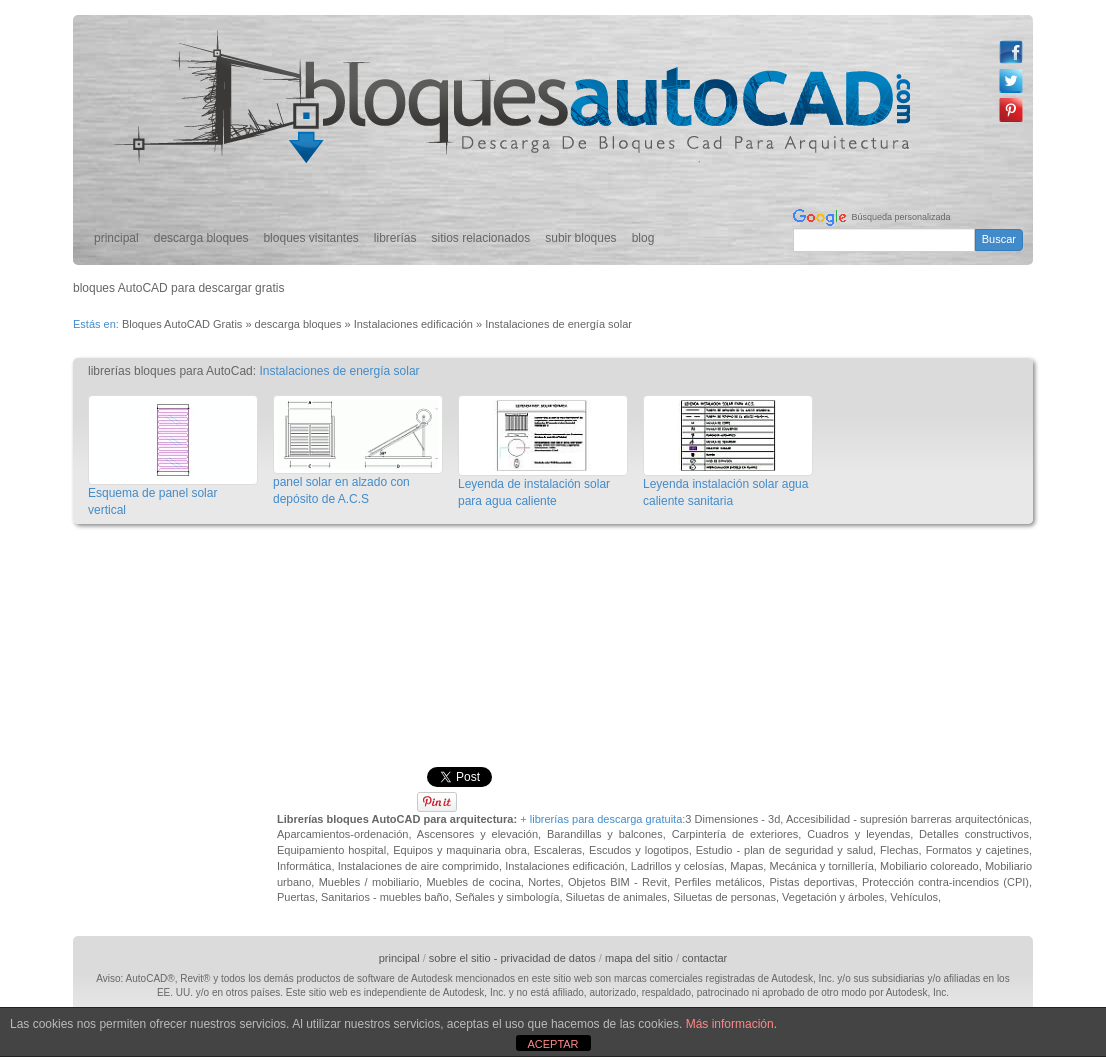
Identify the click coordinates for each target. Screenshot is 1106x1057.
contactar (704, 958)
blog (643, 238)
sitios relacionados (481, 238)
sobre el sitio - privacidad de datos (512, 958)
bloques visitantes (310, 238)
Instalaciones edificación (413, 324)
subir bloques (580, 238)
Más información (730, 1024)
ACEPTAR (552, 1044)
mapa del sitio (639, 958)
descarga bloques (201, 238)
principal (116, 238)
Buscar (999, 239)
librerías (395, 238)
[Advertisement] (558, 581)
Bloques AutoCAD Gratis (182, 324)
